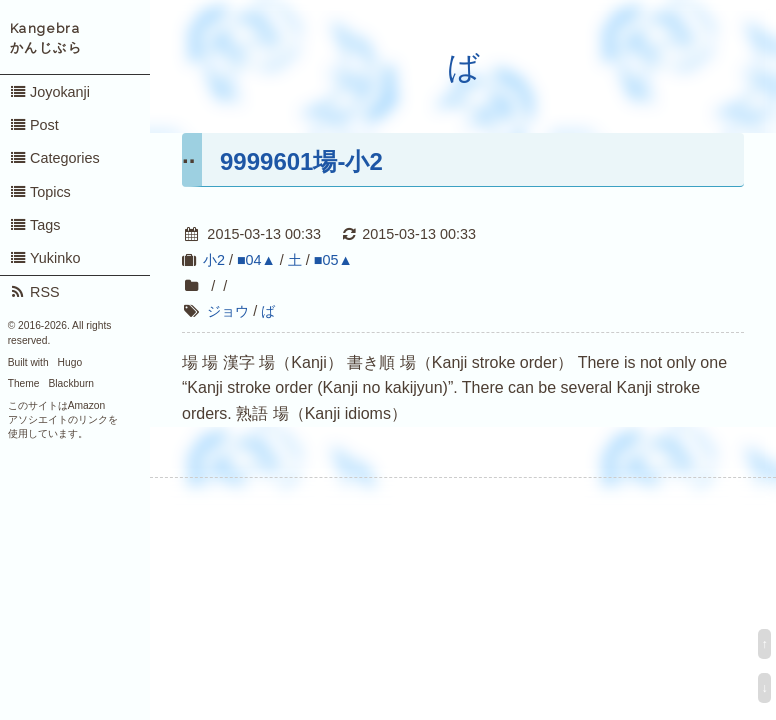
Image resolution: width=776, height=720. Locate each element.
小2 (214, 260)
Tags (35, 225)
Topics (40, 192)
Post (34, 125)
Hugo (70, 362)
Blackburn (72, 383)
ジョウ (228, 311)
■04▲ (256, 260)
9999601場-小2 (301, 161)
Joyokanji (49, 92)
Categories (54, 158)
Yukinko (45, 258)
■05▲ (333, 260)
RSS (34, 292)
